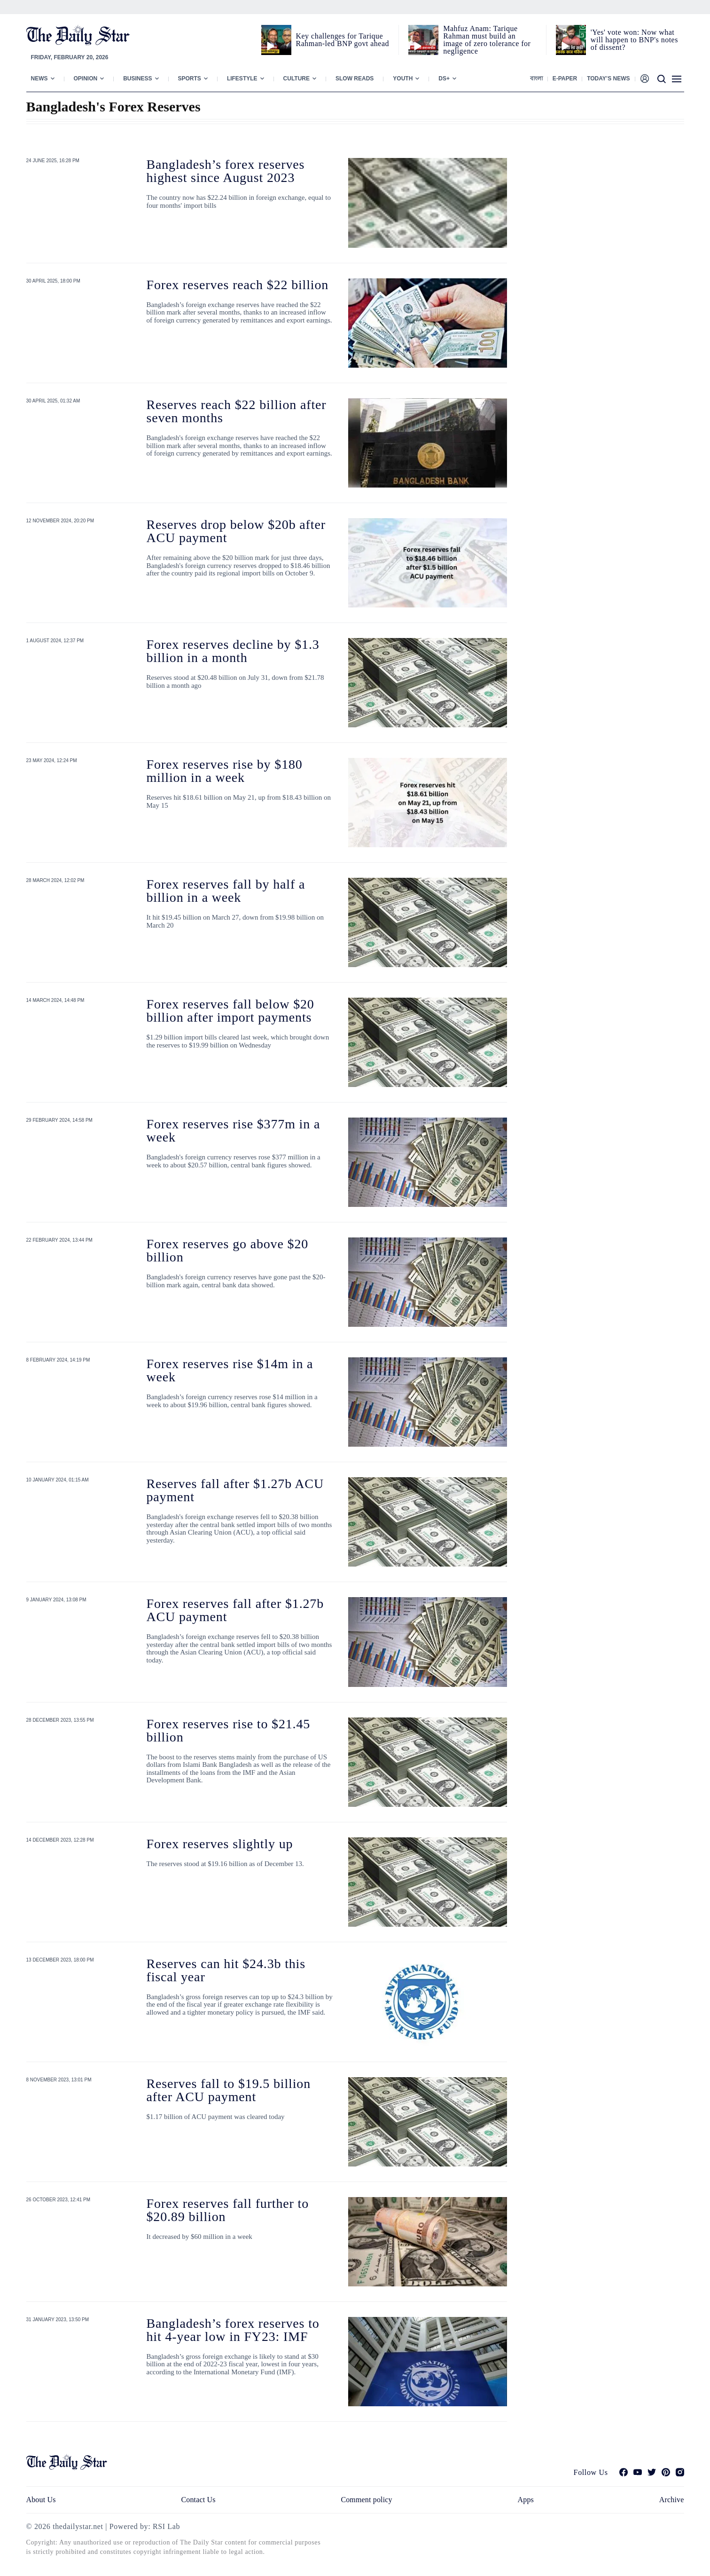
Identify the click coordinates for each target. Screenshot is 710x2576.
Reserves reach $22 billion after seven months (237, 411)
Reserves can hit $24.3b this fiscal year (226, 1970)
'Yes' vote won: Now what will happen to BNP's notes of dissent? (634, 39)
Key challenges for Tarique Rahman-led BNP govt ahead (342, 39)
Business (137, 78)
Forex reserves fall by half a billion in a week (226, 891)
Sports (189, 78)
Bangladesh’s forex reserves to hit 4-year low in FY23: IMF (233, 2330)
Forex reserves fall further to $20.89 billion (228, 2210)
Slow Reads (354, 78)
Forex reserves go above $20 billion (228, 1250)
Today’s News (608, 78)
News (39, 78)
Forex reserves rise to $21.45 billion (229, 1730)
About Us (41, 2500)
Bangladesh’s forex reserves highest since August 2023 (226, 171)
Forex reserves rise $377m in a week (233, 1130)
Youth (403, 78)
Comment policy (366, 2500)
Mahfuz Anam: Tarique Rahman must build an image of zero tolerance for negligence (487, 39)
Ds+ (444, 78)
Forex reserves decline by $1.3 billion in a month (233, 651)
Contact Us (198, 2500)
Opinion (86, 78)
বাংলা (536, 78)
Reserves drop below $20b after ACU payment (236, 531)
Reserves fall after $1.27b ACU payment (235, 1490)
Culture (296, 78)
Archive (671, 2500)
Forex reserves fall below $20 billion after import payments (230, 1010)
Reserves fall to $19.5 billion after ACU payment (229, 2090)
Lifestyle (242, 78)
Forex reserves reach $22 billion (238, 284)
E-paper (565, 78)
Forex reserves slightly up (220, 1843)
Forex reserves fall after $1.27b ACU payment (235, 1610)
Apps (526, 2500)
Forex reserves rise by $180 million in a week (225, 771)
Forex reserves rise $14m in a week (230, 1370)
